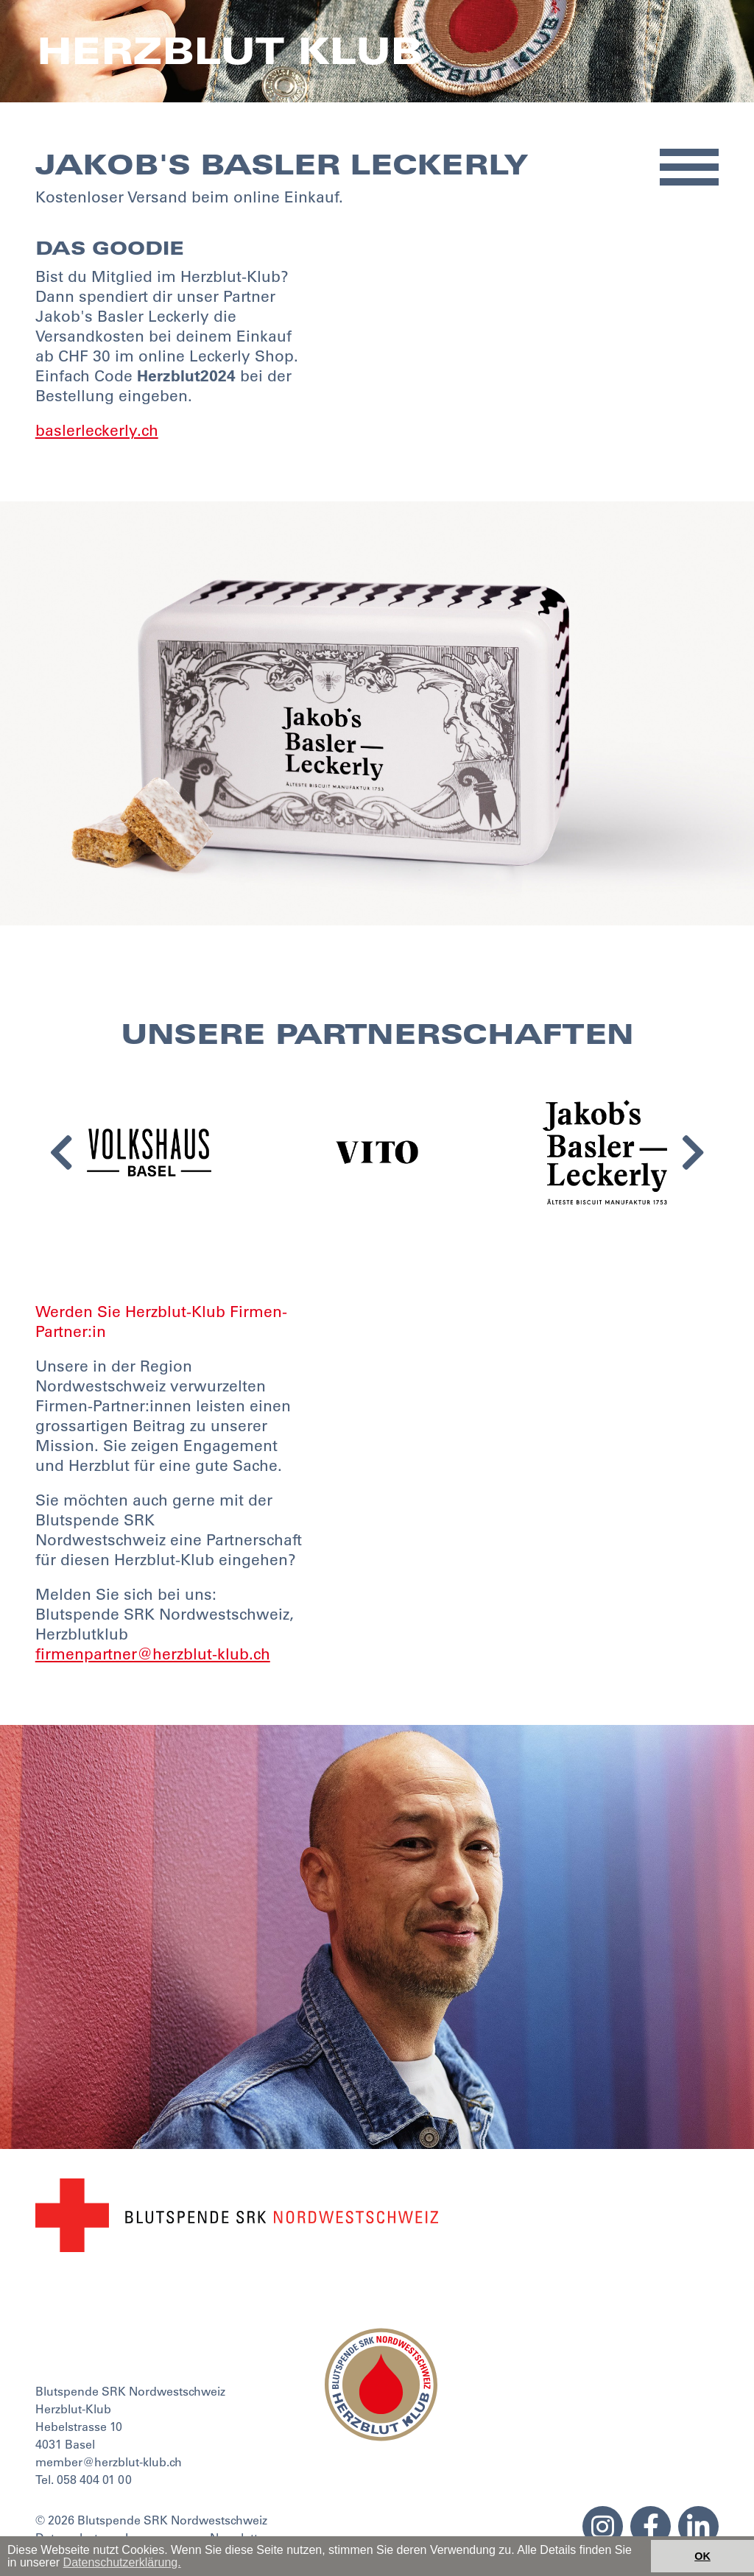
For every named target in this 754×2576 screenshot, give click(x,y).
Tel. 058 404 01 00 (83, 2479)
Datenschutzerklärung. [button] (122, 2562)
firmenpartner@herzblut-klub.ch (152, 1654)
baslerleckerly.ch (96, 430)
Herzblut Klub (229, 50)
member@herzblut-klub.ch (108, 2462)
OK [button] (702, 2556)
